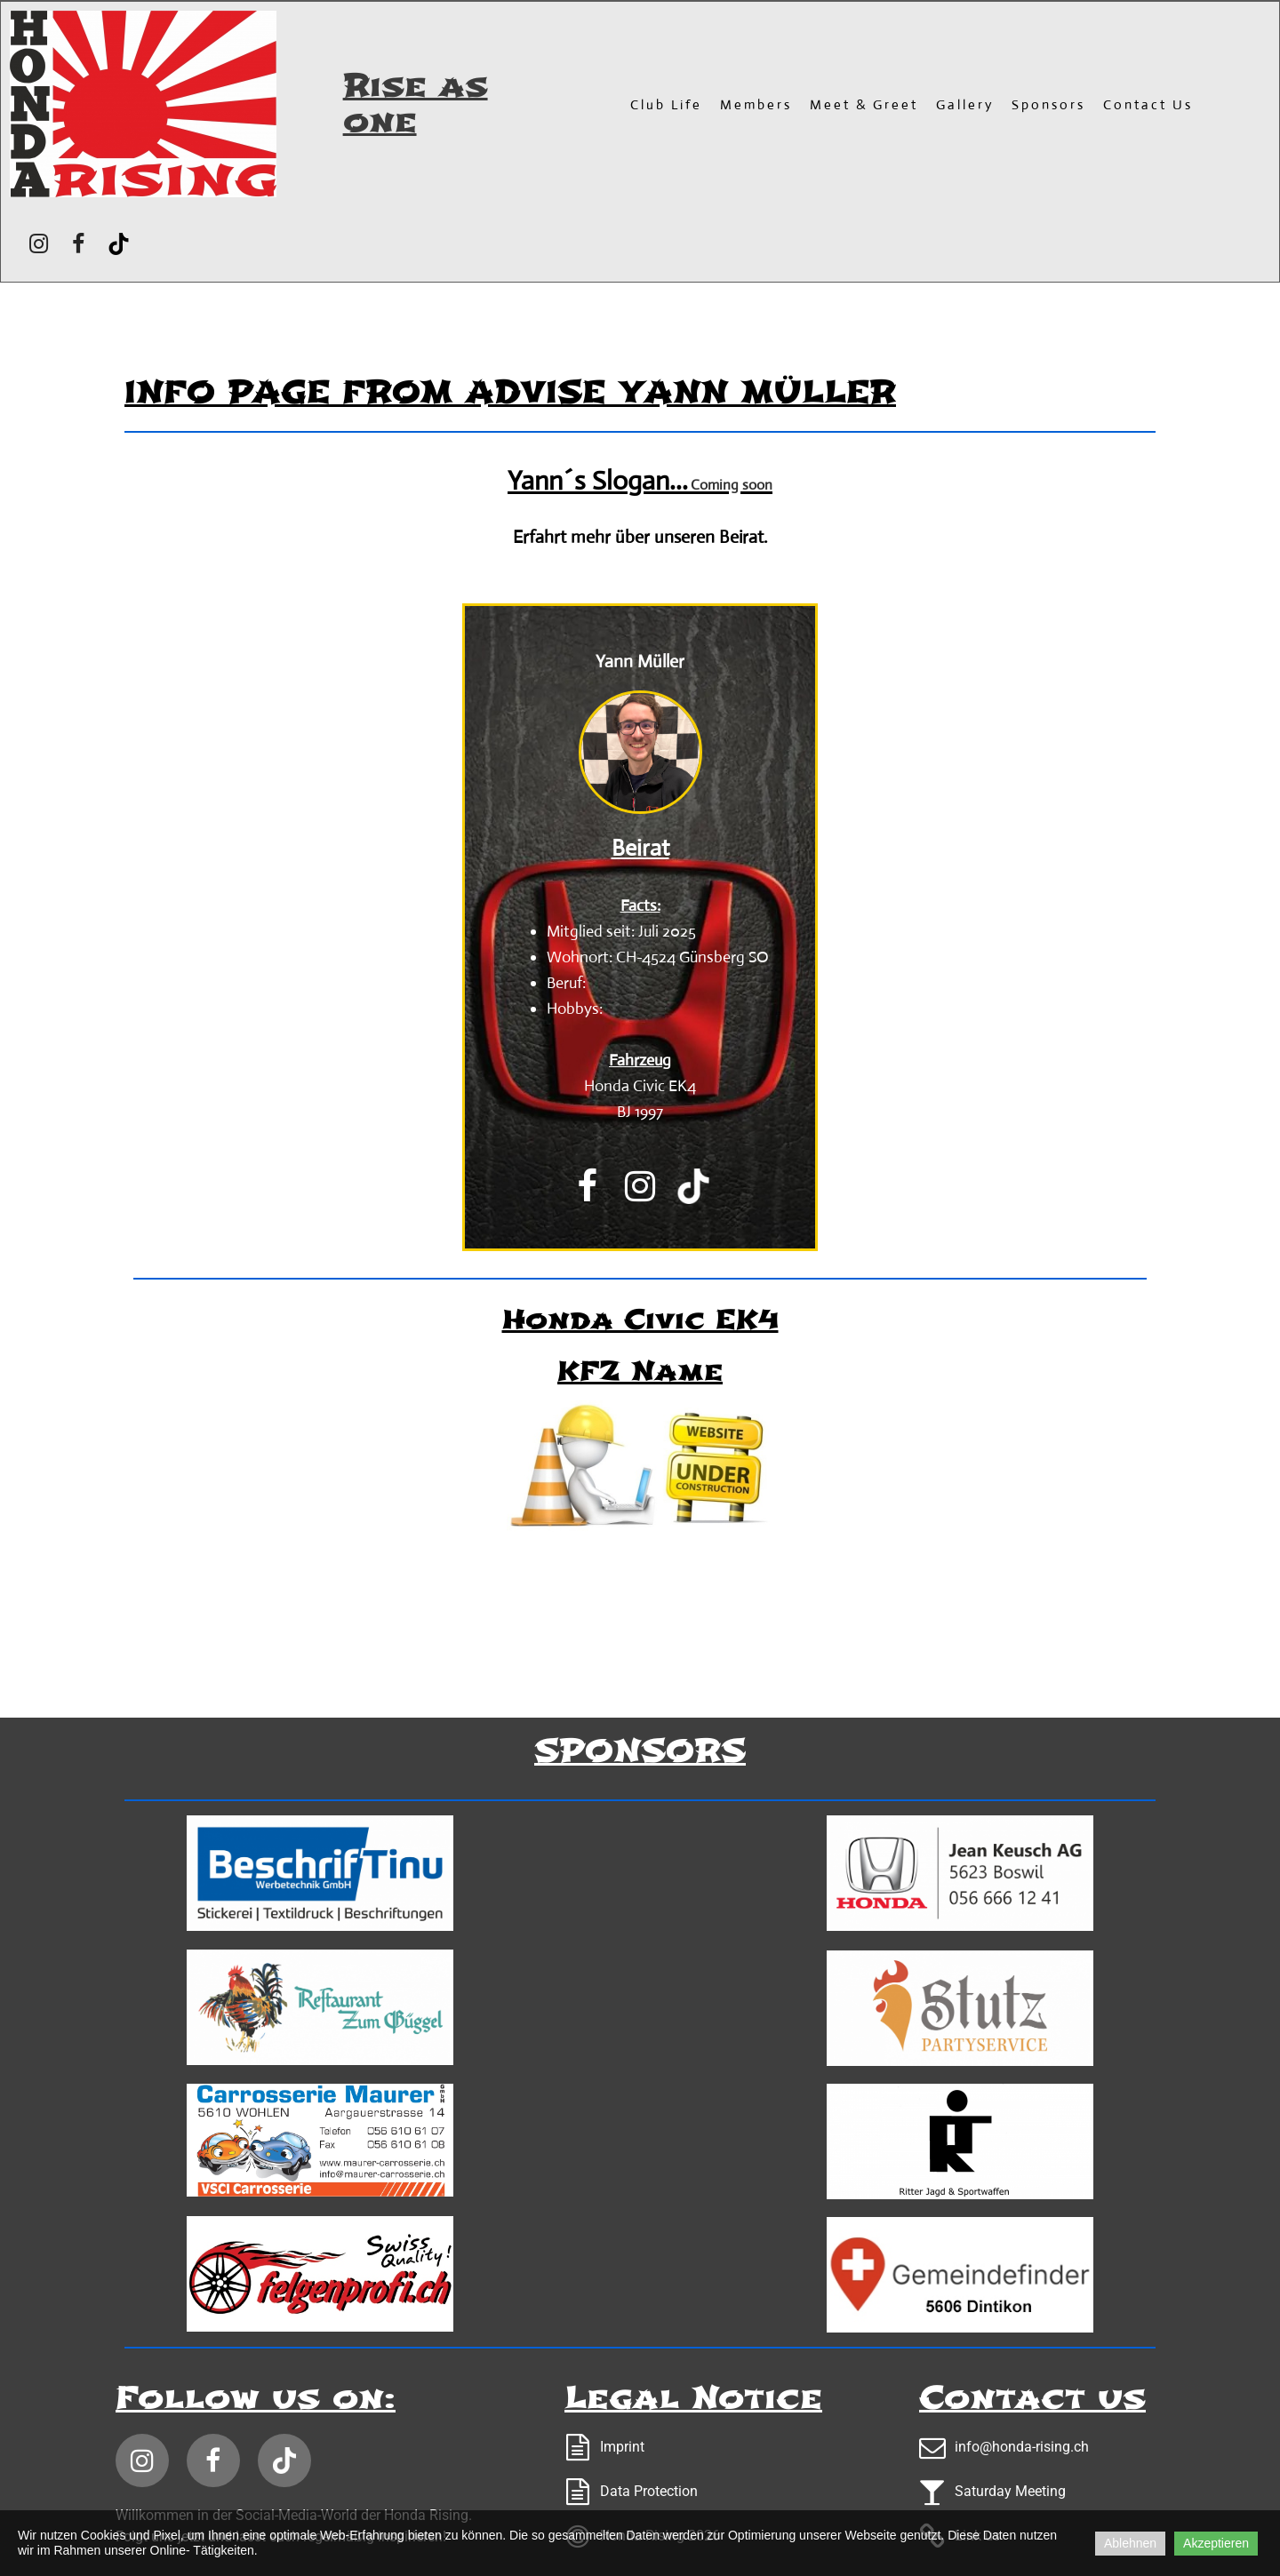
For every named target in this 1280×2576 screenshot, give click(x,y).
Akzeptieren (1216, 2543)
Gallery (965, 104)
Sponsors (1048, 104)
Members (756, 104)
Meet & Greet (864, 104)
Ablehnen (1130, 2543)
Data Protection (649, 2491)
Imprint (622, 2446)
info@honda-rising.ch (1022, 2446)
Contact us (1148, 104)
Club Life (666, 104)
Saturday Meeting (1010, 2491)
